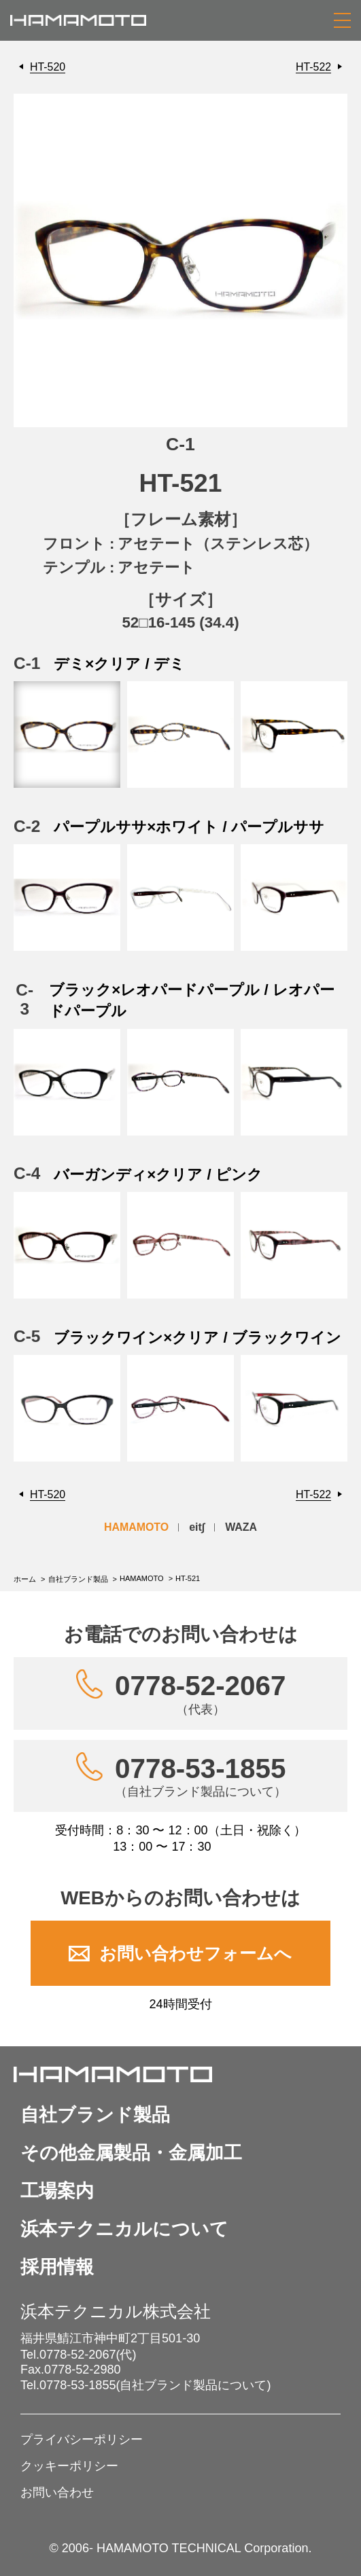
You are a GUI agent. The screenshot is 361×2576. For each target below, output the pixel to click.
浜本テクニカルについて (124, 2229)
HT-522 (313, 67)
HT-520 (47, 67)
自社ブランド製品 (78, 1579)
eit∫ (197, 1527)
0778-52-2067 (200, 1693)
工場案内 (57, 2191)
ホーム (25, 1579)
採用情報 (57, 2267)
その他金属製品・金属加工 (131, 2153)
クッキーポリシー (69, 2466)
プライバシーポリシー (81, 2439)
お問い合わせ (57, 2492)
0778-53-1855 (200, 1776)
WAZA (241, 1527)
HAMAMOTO (136, 1527)
